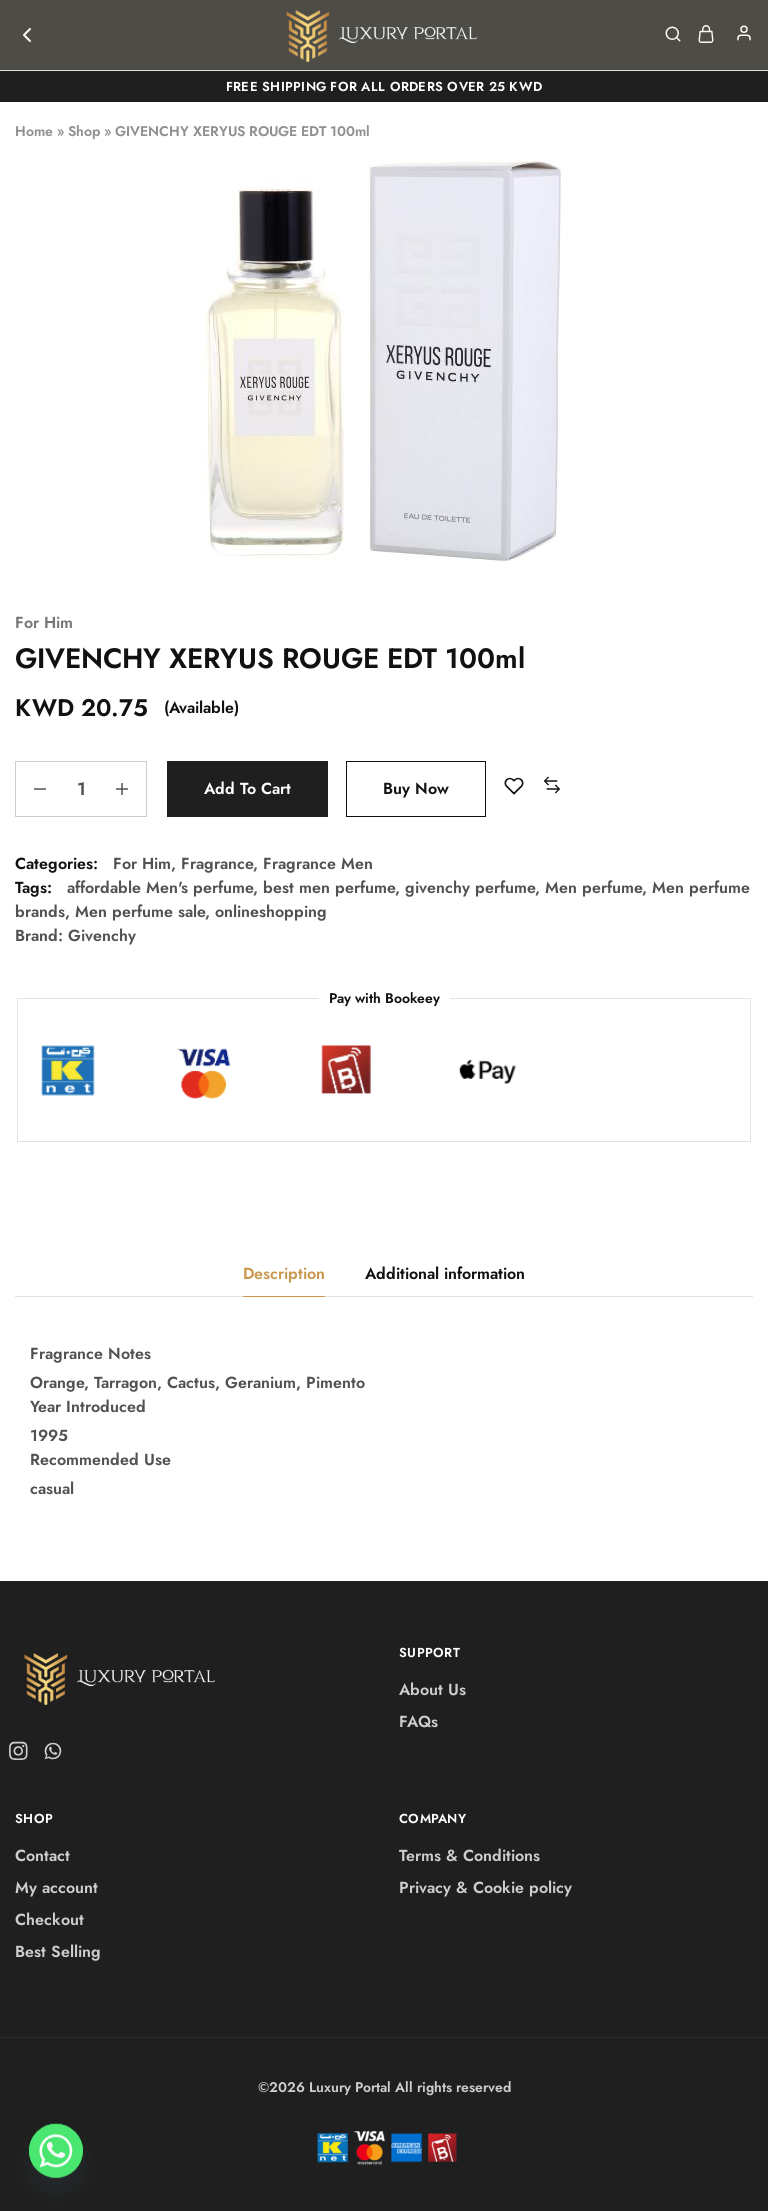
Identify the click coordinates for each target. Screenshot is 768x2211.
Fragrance (217, 863)
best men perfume (329, 887)
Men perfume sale (140, 911)
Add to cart (247, 788)
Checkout (49, 1919)
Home (34, 131)
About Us (432, 1689)
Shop (84, 131)
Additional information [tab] (445, 1273)
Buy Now (416, 788)
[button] (552, 786)
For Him (44, 622)
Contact (42, 1855)
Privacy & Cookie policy (485, 1887)
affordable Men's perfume (160, 887)
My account (56, 1887)
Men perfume (593, 887)
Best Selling (58, 1951)
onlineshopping (271, 911)
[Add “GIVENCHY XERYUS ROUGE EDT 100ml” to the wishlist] (514, 786)
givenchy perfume (470, 887)
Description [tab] (284, 1273)
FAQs (418, 1721)
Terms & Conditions (469, 1855)
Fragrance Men (318, 863)
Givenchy (102, 935)
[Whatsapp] (56, 2159)
